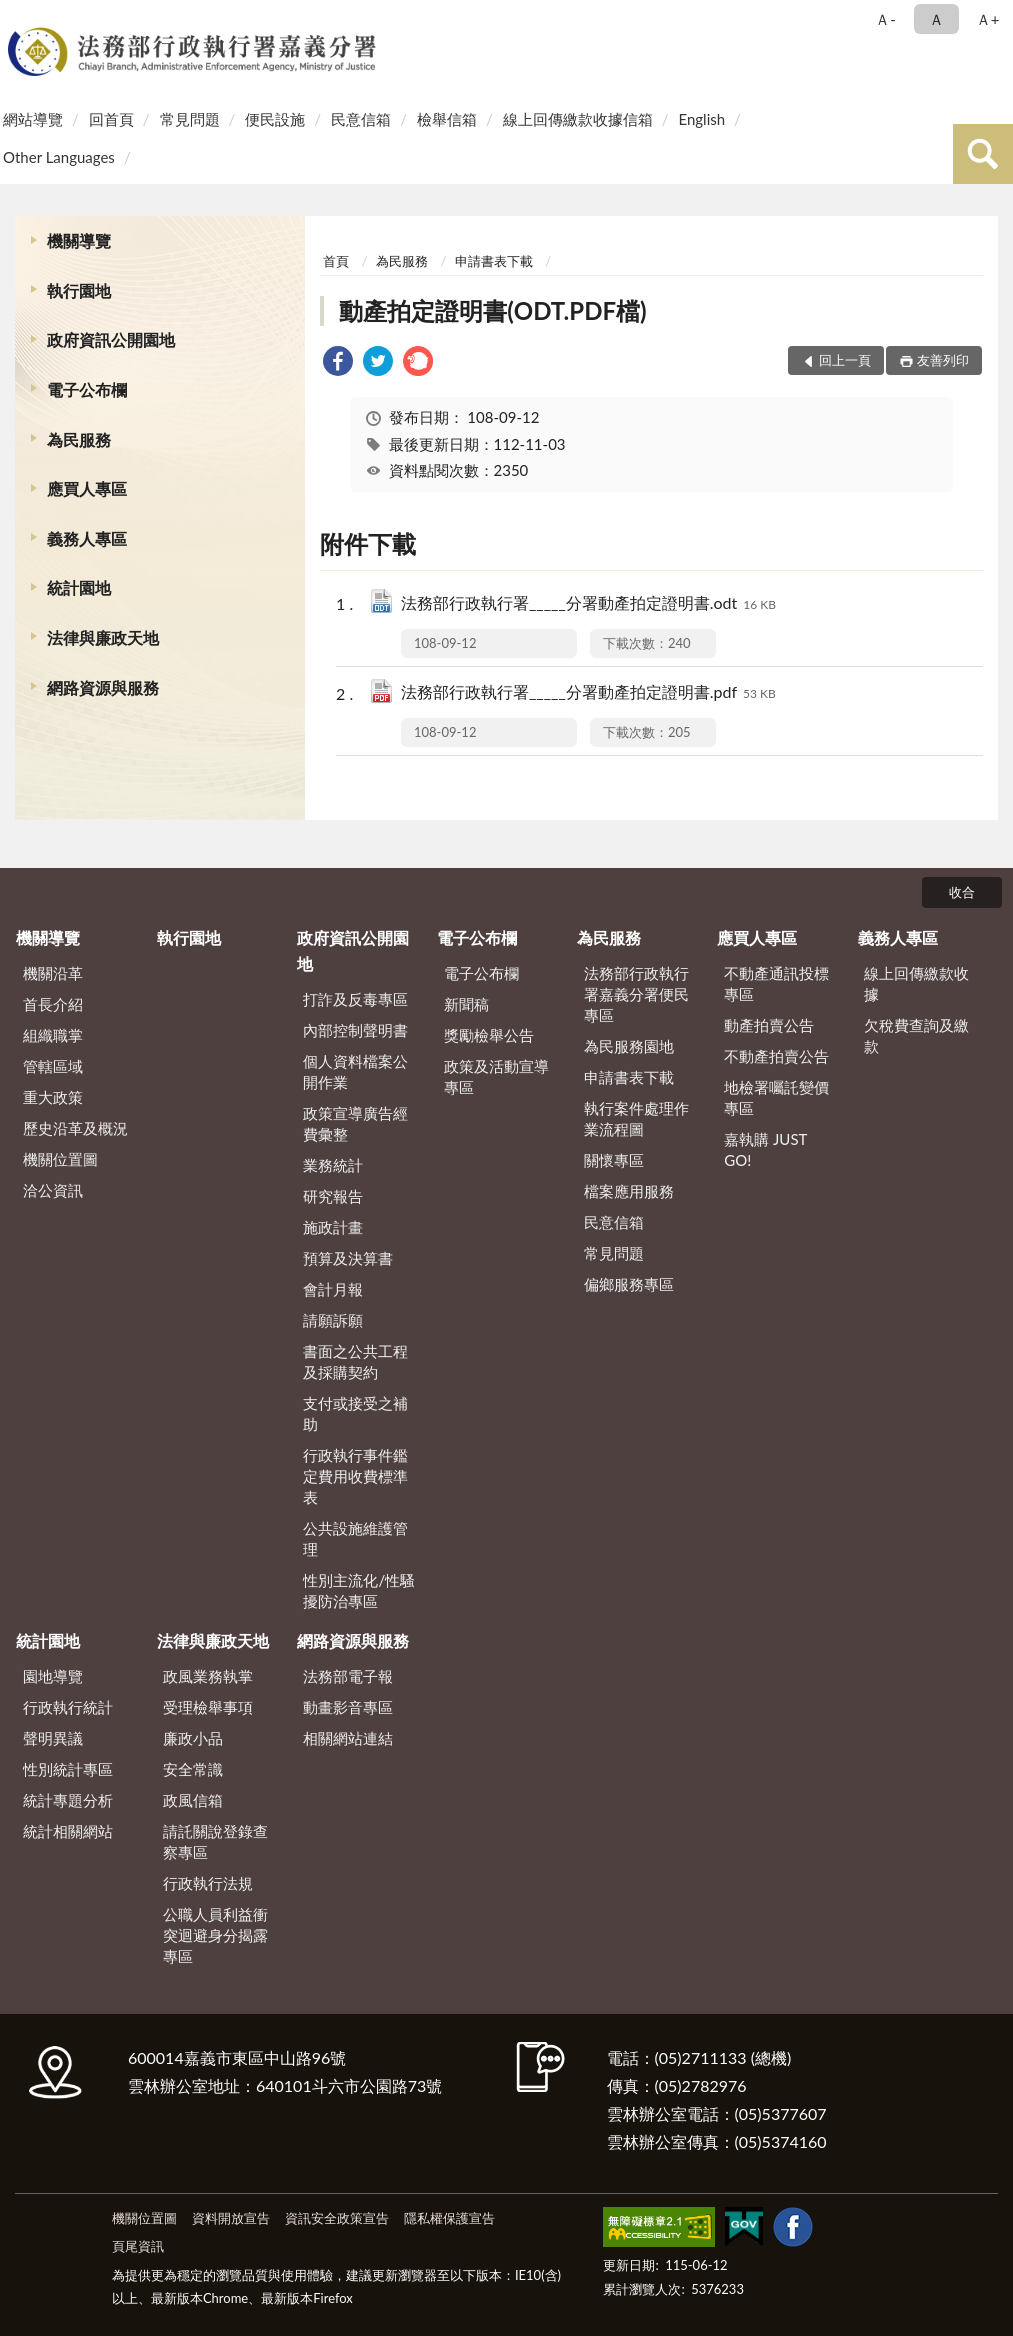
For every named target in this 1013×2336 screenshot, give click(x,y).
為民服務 (79, 439)
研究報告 (333, 1196)
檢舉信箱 (447, 119)
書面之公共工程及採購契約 (355, 1361)
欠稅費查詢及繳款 (916, 1035)
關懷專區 (614, 1160)
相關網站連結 (348, 1738)
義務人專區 (87, 538)
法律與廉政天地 (103, 637)
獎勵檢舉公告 (489, 1035)
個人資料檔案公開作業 (355, 1071)
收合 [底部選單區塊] (962, 892)
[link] (338, 363)
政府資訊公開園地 (111, 339)
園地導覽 (53, 1676)
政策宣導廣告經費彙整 (355, 1123)
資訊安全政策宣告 (337, 2218)
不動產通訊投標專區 (776, 983)
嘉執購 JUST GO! (765, 1149)
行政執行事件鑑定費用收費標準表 (355, 1476)
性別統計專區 (68, 1769)
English (701, 119)
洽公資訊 (53, 1190)
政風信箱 (193, 1800)
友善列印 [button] (943, 360)
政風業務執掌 (208, 1676)
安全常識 (193, 1769)
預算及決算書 (348, 1258)
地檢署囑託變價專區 (776, 1097)
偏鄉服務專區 (629, 1284)
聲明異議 (53, 1738)
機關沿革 (53, 973)
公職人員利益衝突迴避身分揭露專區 (215, 1935)
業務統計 (333, 1165)
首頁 (336, 261)
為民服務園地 (629, 1046)
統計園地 (79, 587)
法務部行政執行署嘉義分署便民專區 (636, 994)
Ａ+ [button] (988, 19)
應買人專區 (87, 488)
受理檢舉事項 (208, 1707)
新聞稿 (466, 1004)
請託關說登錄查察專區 (215, 1841)
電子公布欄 (87, 389)
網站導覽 (33, 119)
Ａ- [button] (885, 19)
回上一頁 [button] (845, 360)
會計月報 (333, 1289)
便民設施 (275, 119)
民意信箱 (361, 119)
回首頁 (111, 119)
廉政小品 (193, 1738)
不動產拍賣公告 (776, 1056)
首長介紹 (53, 1004)
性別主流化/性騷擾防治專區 (359, 1590)
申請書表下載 (494, 261)
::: (19, 17)
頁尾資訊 (138, 2246)
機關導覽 (79, 240)
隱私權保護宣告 (449, 2218)
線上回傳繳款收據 (916, 983)
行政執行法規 (208, 1883)
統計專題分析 (68, 1800)
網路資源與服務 (103, 687)
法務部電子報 (348, 1676)
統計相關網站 (68, 1831)
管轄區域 (53, 1066)
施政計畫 (333, 1227)
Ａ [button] (936, 19)
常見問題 (190, 119)
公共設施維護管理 (355, 1538)
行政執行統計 (68, 1707)
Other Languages (59, 157)
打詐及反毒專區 (355, 999)
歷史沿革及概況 (75, 1128)
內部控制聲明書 (355, 1030)
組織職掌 (53, 1035)
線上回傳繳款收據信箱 (578, 119)
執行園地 (79, 290)
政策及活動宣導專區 (496, 1076)
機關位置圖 (60, 1159)
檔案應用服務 (629, 1191)
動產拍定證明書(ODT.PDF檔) (492, 310)
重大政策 (53, 1097)
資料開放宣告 (231, 2218)
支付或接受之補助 (355, 1413)
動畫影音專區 (348, 1707)
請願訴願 (333, 1320)
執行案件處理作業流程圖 (636, 1118)
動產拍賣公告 (769, 1025)
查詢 (983, 154)
